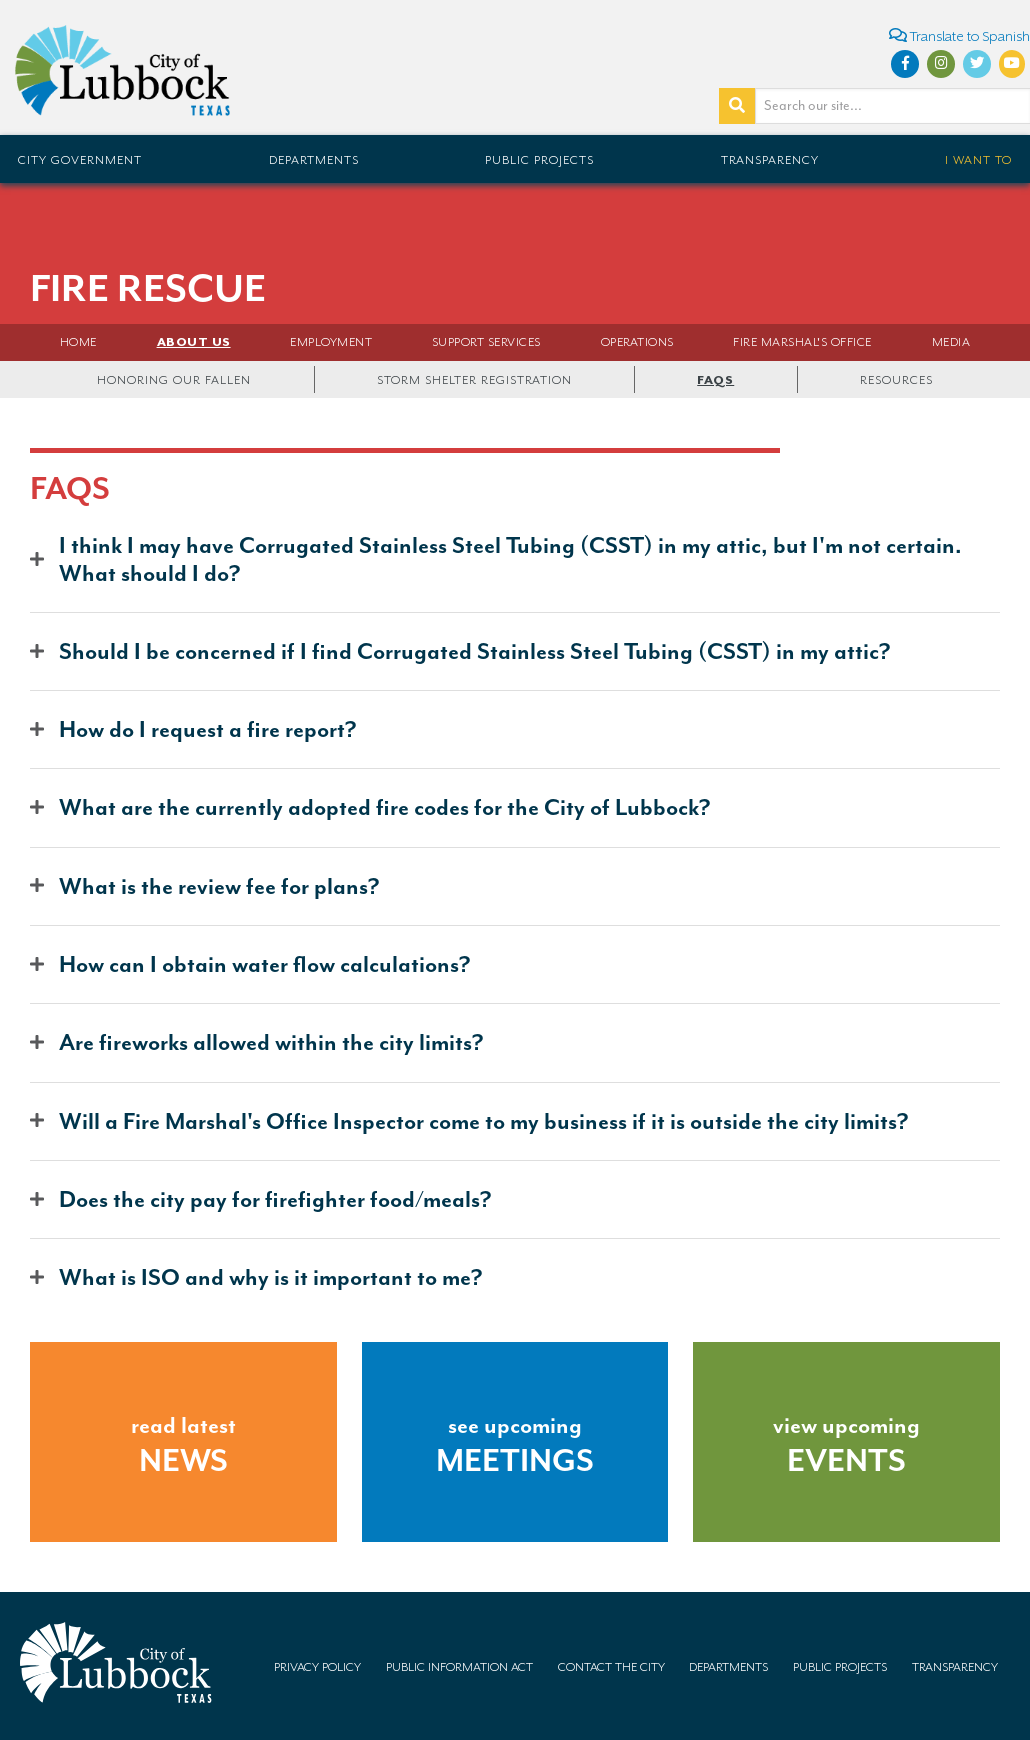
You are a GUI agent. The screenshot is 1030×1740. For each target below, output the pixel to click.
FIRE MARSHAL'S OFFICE (802, 342)
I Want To (978, 160)
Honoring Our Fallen (174, 380)
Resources (896, 380)
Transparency (770, 160)
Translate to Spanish (959, 35)
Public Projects (539, 160)
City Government (80, 160)
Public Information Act (459, 1667)
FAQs (715, 380)
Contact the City (611, 1667)
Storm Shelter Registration (474, 380)
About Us (194, 342)
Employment (331, 342)
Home (78, 342)
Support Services (486, 342)
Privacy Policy (317, 1667)
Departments (314, 160)
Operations (637, 342)
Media (951, 342)
